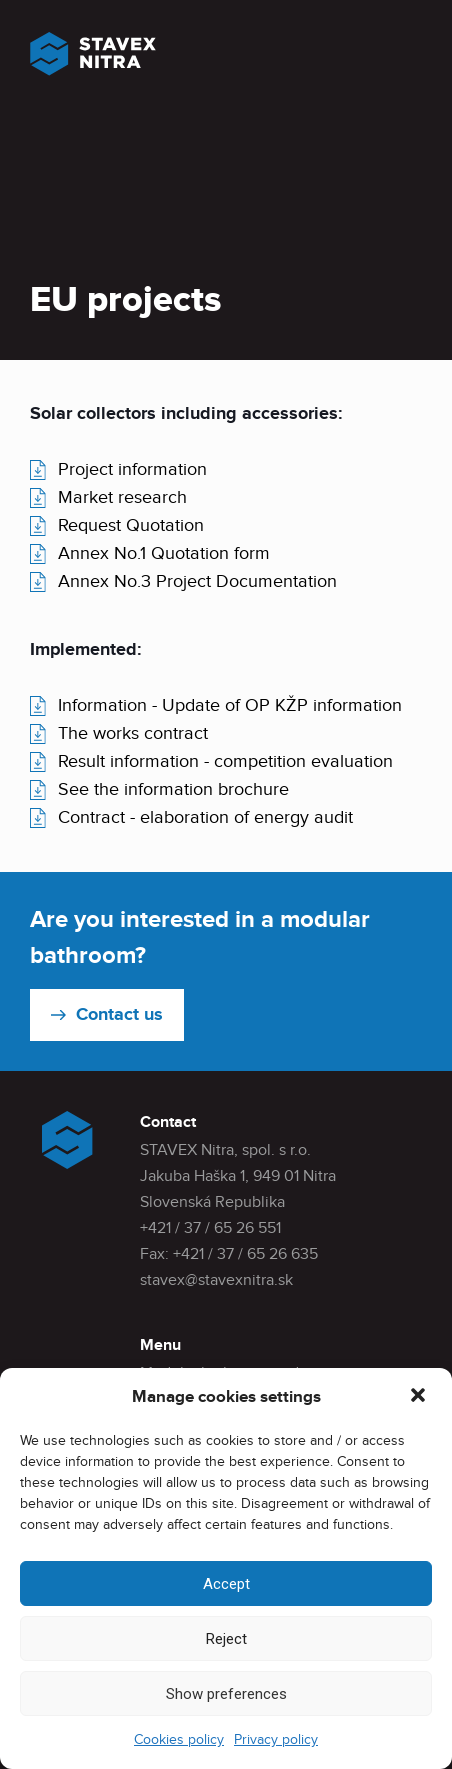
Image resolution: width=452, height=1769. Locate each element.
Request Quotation (131, 525)
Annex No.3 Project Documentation (197, 581)
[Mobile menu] (405, 62)
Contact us (119, 1015)
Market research (122, 497)
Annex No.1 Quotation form (164, 553)
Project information (132, 469)
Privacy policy (276, 1740)
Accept (226, 1584)
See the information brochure (173, 789)
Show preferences (226, 1694)
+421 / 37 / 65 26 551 (210, 1228)
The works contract (133, 733)
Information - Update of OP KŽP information (230, 705)
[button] (420, 1397)
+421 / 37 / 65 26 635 (245, 1254)
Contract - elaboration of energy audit (205, 817)
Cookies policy (179, 1740)
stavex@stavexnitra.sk (216, 1280)
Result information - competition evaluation (225, 761)
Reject (226, 1639)
